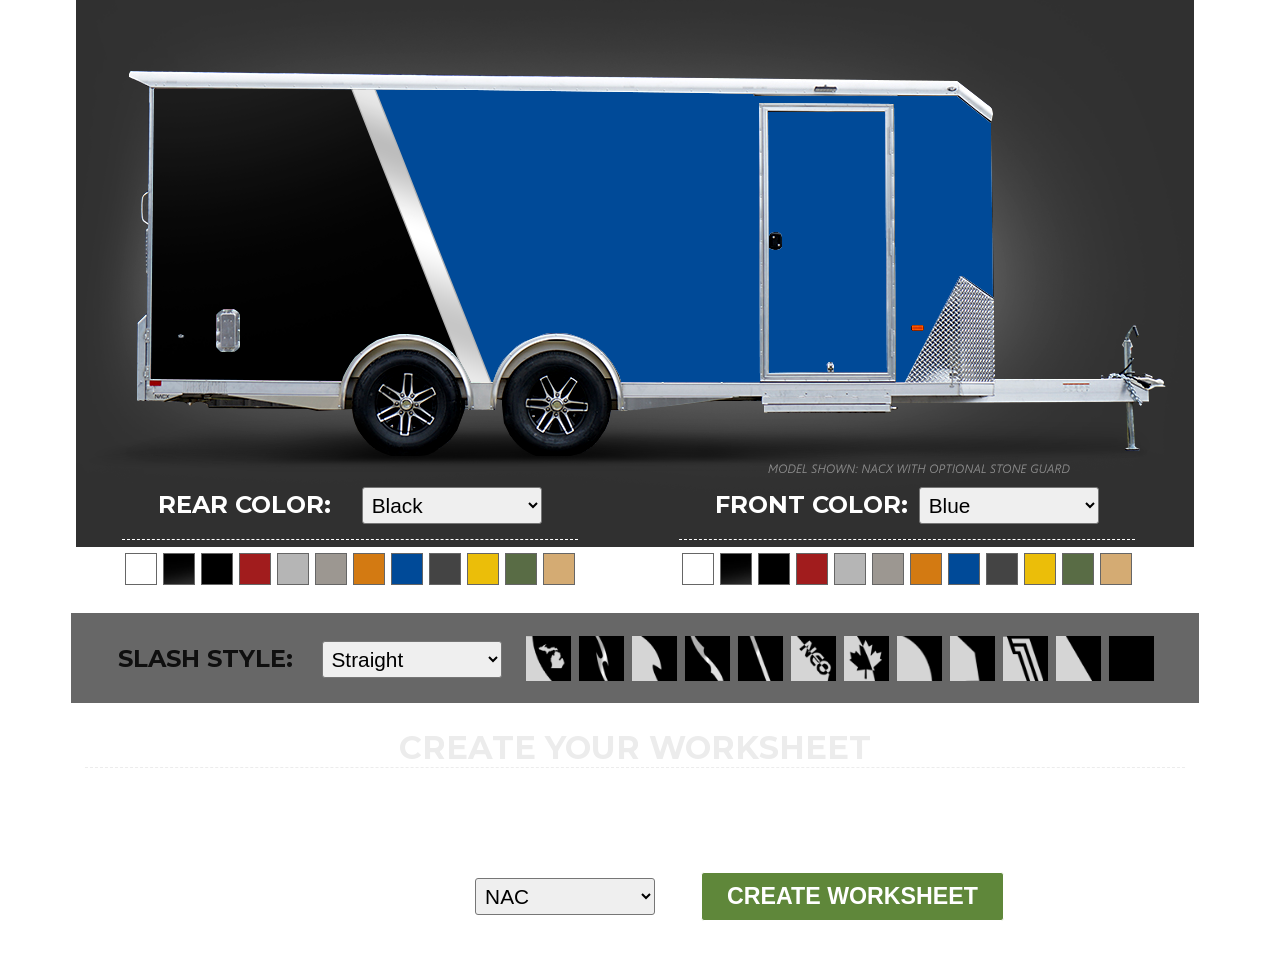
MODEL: (321, 895)
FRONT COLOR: (811, 504)
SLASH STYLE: (205, 658)
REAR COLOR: (244, 504)
